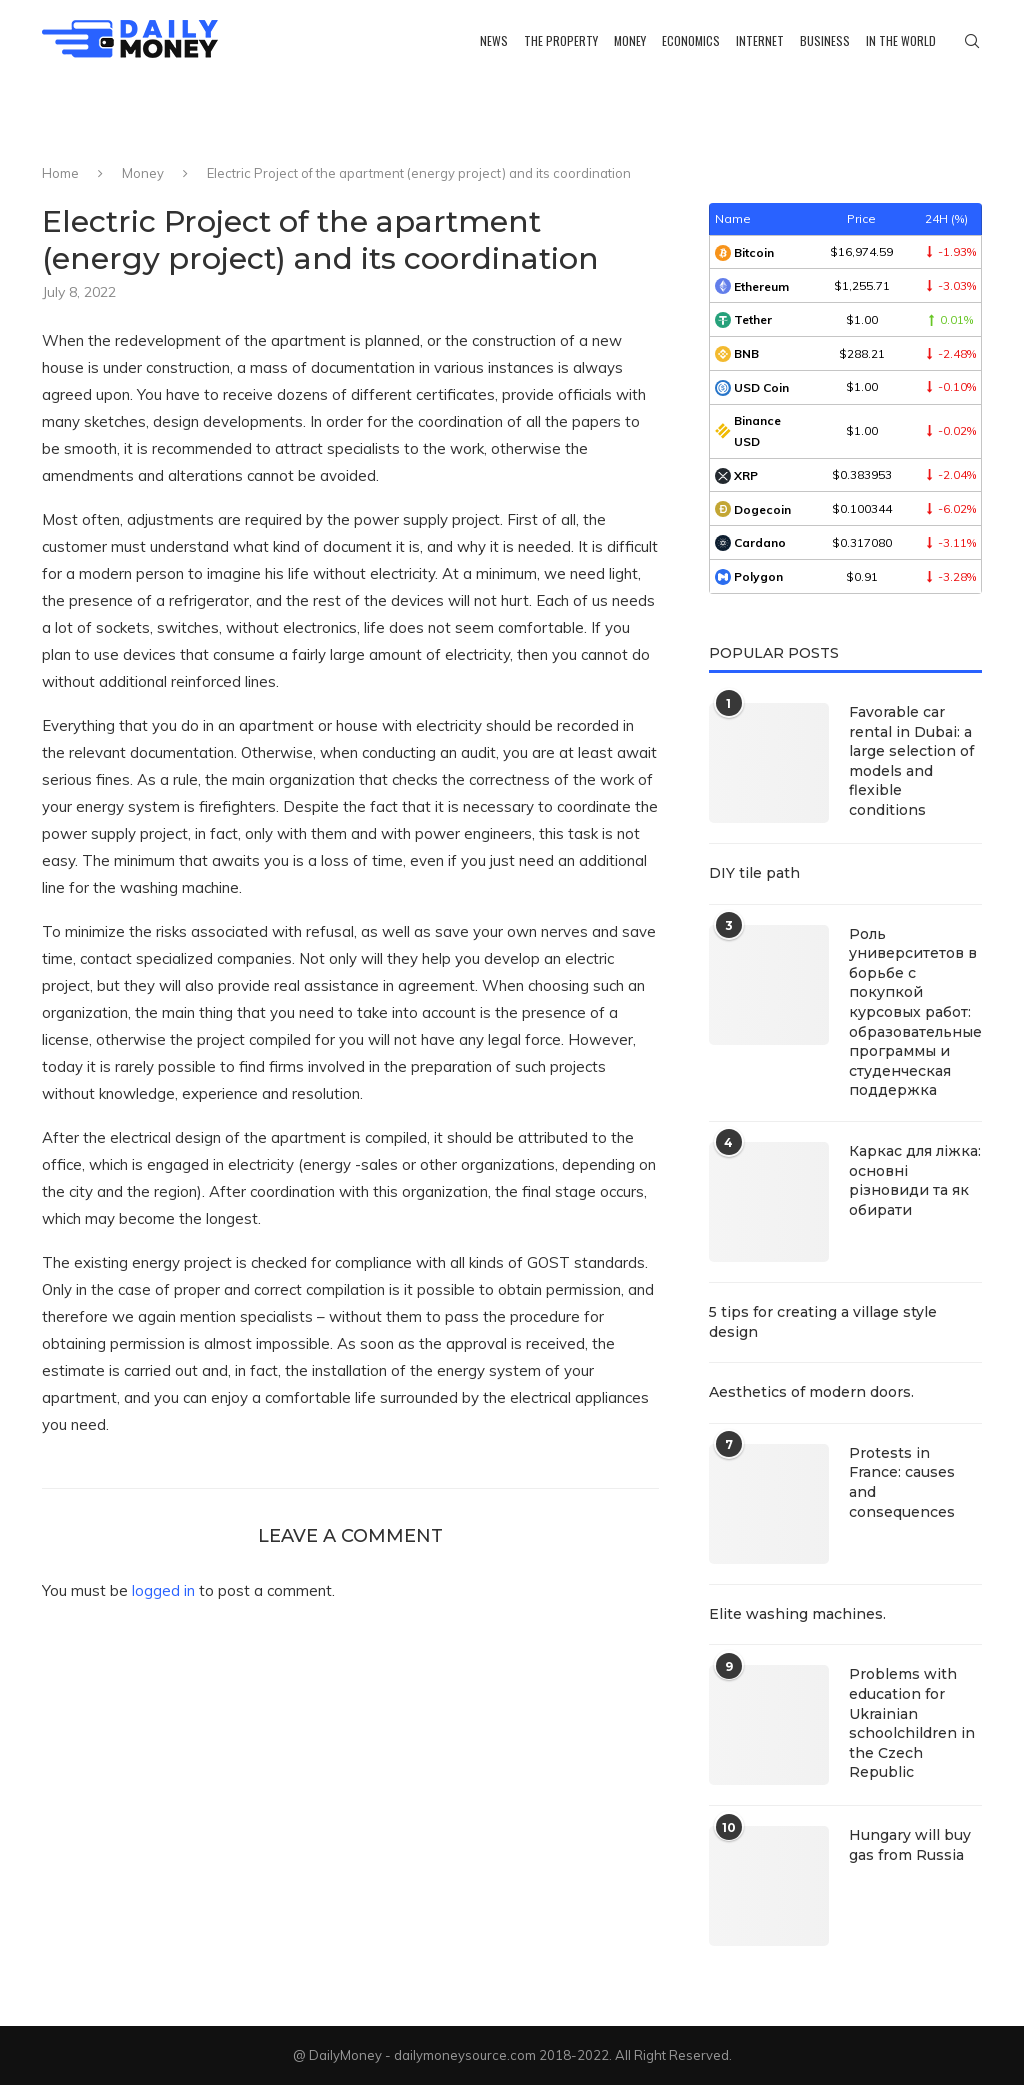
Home (60, 173)
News (494, 40)
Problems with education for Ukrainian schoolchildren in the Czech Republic (912, 1723)
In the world (901, 40)
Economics (691, 40)
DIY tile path (754, 873)
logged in (163, 1590)
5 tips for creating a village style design (823, 1322)
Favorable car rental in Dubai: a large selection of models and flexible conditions (911, 761)
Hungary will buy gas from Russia (910, 1845)
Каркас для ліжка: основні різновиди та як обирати (915, 1180)
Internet (760, 40)
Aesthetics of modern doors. (811, 1392)
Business (825, 40)
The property (561, 40)
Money (630, 40)
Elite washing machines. (797, 1614)
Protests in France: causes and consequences (902, 1482)
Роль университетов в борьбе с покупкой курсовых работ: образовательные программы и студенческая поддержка (915, 1012)
